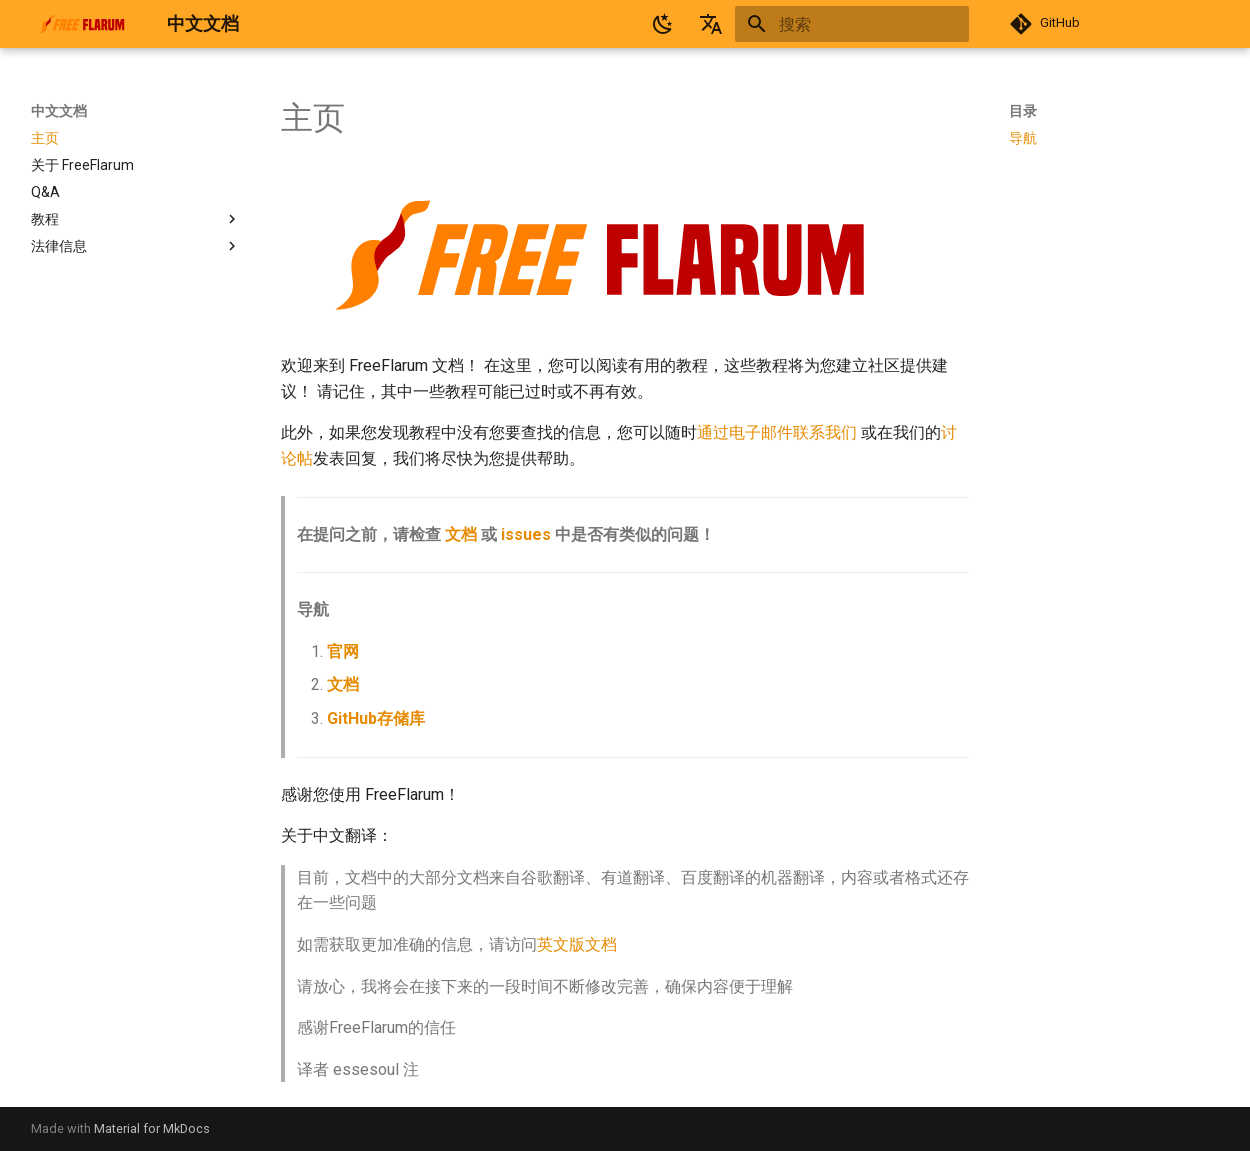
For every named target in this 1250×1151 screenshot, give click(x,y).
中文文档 (59, 111)
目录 (1023, 111)
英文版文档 (577, 944)
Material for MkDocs (152, 1128)
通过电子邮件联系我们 (777, 432)
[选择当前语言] (711, 24)
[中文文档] (83, 24)
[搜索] (852, 24)
